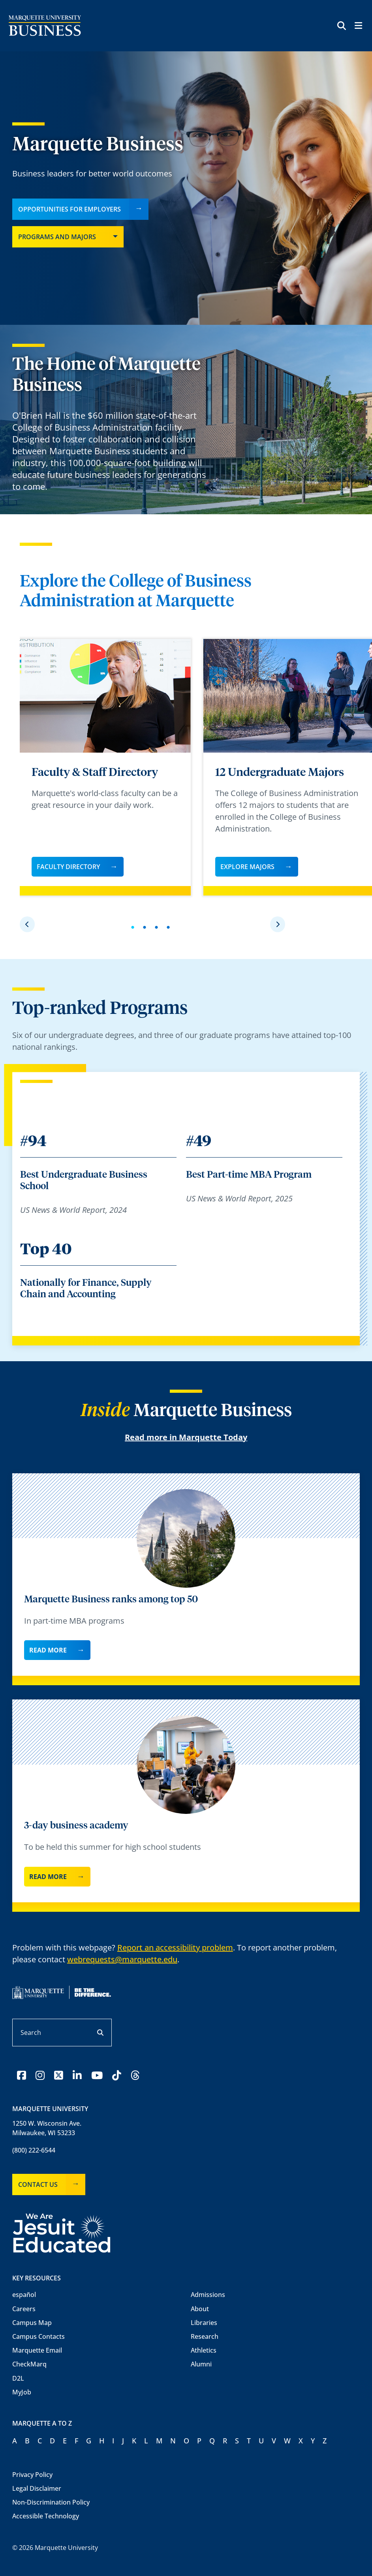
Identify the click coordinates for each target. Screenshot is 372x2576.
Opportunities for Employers (69, 209)
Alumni (201, 2364)
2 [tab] (146, 931)
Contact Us (38, 2184)
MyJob (21, 2392)
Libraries (204, 2322)
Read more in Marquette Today (186, 1437)
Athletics (203, 2350)
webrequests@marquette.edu (122, 1959)
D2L (18, 2378)
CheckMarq (29, 2364)
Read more (48, 1650)
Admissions (208, 2294)
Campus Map (32, 2322)
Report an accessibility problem (175, 1947)
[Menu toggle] (358, 26)
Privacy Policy (32, 2474)
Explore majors (247, 866)
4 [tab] (170, 931)
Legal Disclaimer (36, 2488)
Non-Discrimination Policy (51, 2502)
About (200, 2308)
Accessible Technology (45, 2516)
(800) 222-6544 (33, 2150)
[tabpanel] (105, 767)
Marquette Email (37, 2350)
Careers (24, 2308)
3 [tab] (158, 931)
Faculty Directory (68, 866)
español (24, 2294)
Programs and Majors (57, 236)
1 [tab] (135, 931)
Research (204, 2336)
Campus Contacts (38, 2336)
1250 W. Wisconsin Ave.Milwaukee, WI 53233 (46, 2128)
